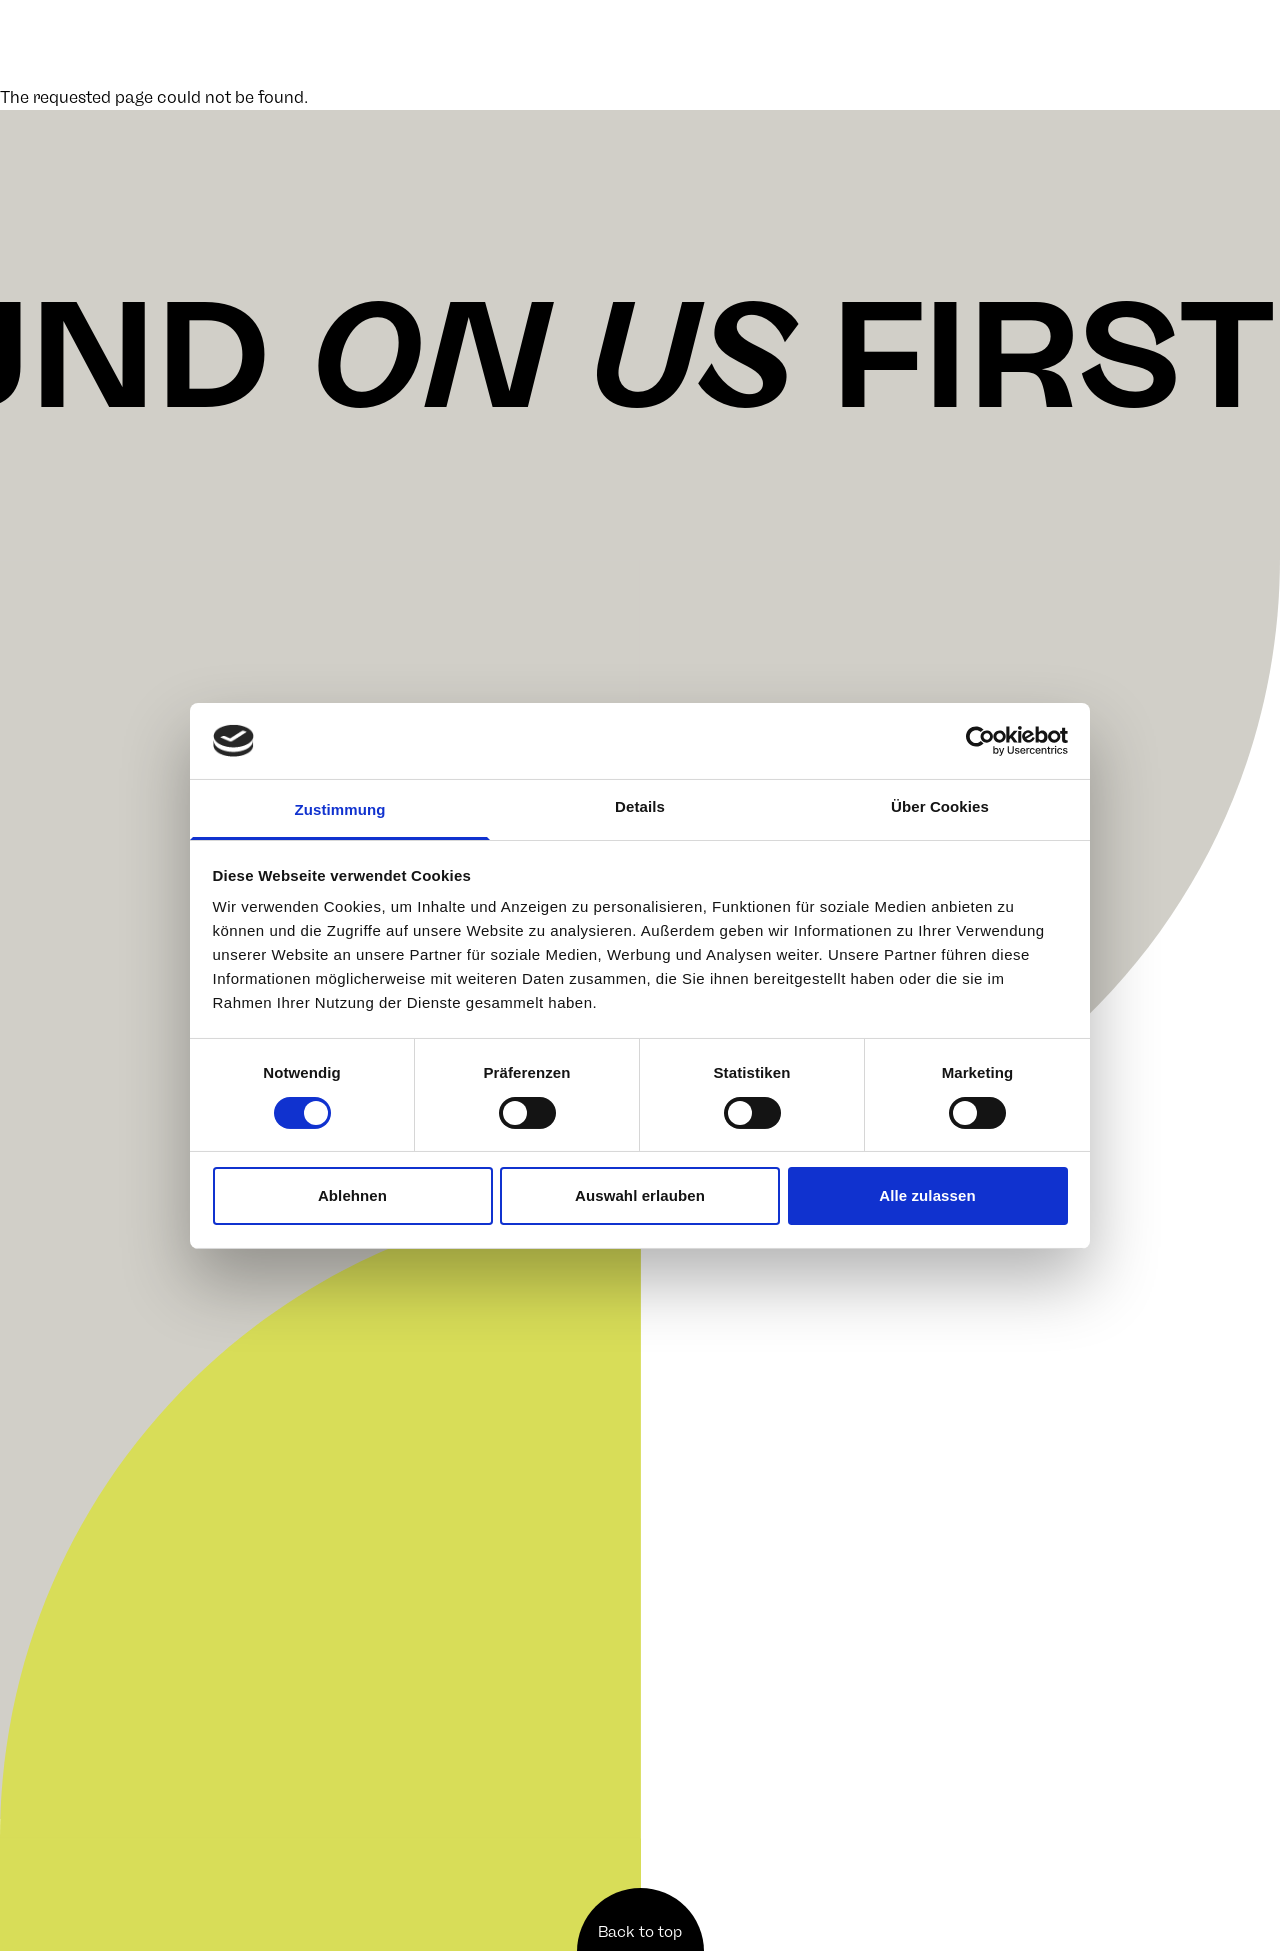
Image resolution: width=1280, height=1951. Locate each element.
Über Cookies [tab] (940, 806)
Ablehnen (352, 1195)
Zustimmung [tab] (340, 809)
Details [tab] (640, 806)
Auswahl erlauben (640, 1195)
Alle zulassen (927, 1195)
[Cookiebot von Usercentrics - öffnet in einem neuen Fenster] (980, 741)
